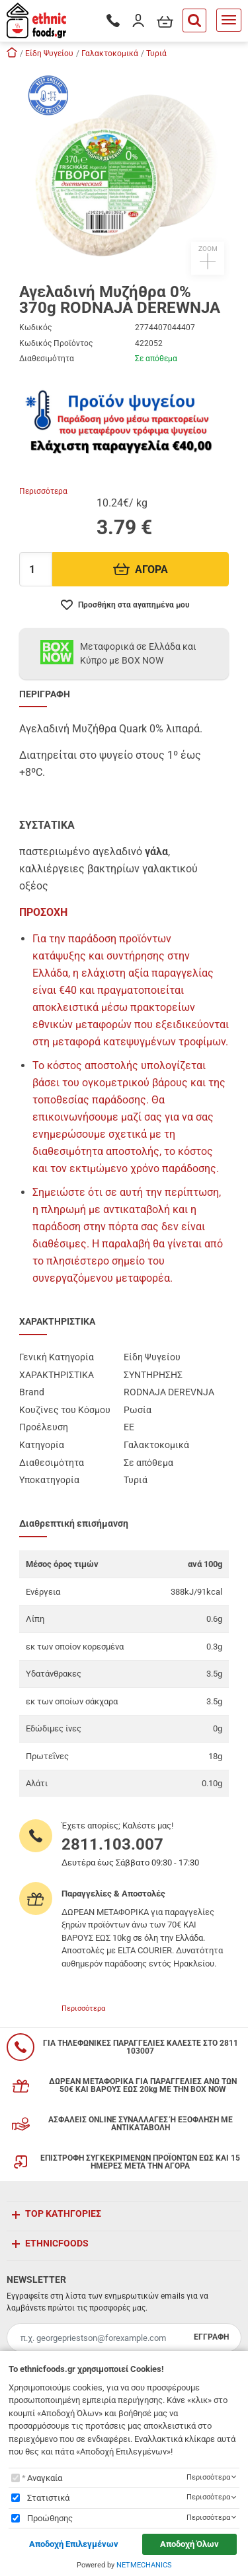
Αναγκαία (44, 2478)
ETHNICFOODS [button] (57, 2243)
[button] (124, 170)
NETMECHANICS (144, 2565)
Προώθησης (50, 2518)
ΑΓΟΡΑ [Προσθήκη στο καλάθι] (140, 569)
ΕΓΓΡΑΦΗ (211, 2337)
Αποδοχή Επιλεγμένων (73, 2544)
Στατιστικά (48, 2498)
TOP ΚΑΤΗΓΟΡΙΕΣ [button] (63, 2213)
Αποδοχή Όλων (189, 2544)
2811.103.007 (112, 1844)
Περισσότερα (43, 491)
